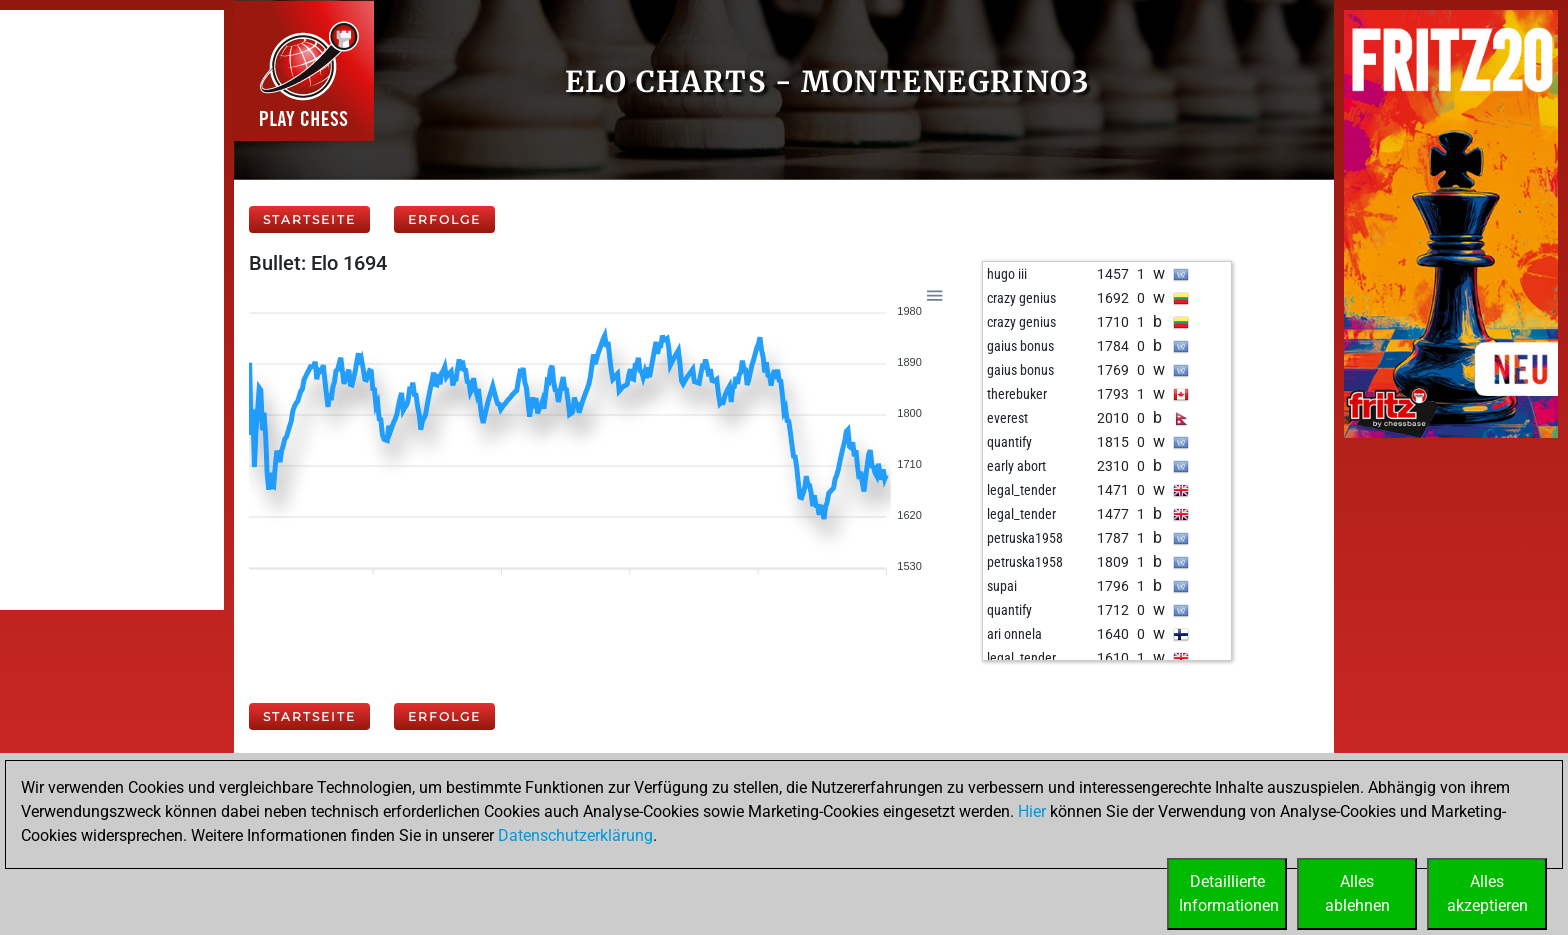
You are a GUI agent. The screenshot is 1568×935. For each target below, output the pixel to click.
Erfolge (444, 219)
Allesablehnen (1357, 893)
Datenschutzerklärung (575, 835)
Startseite (309, 219)
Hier (1032, 811)
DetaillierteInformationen (1229, 893)
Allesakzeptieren (1487, 893)
